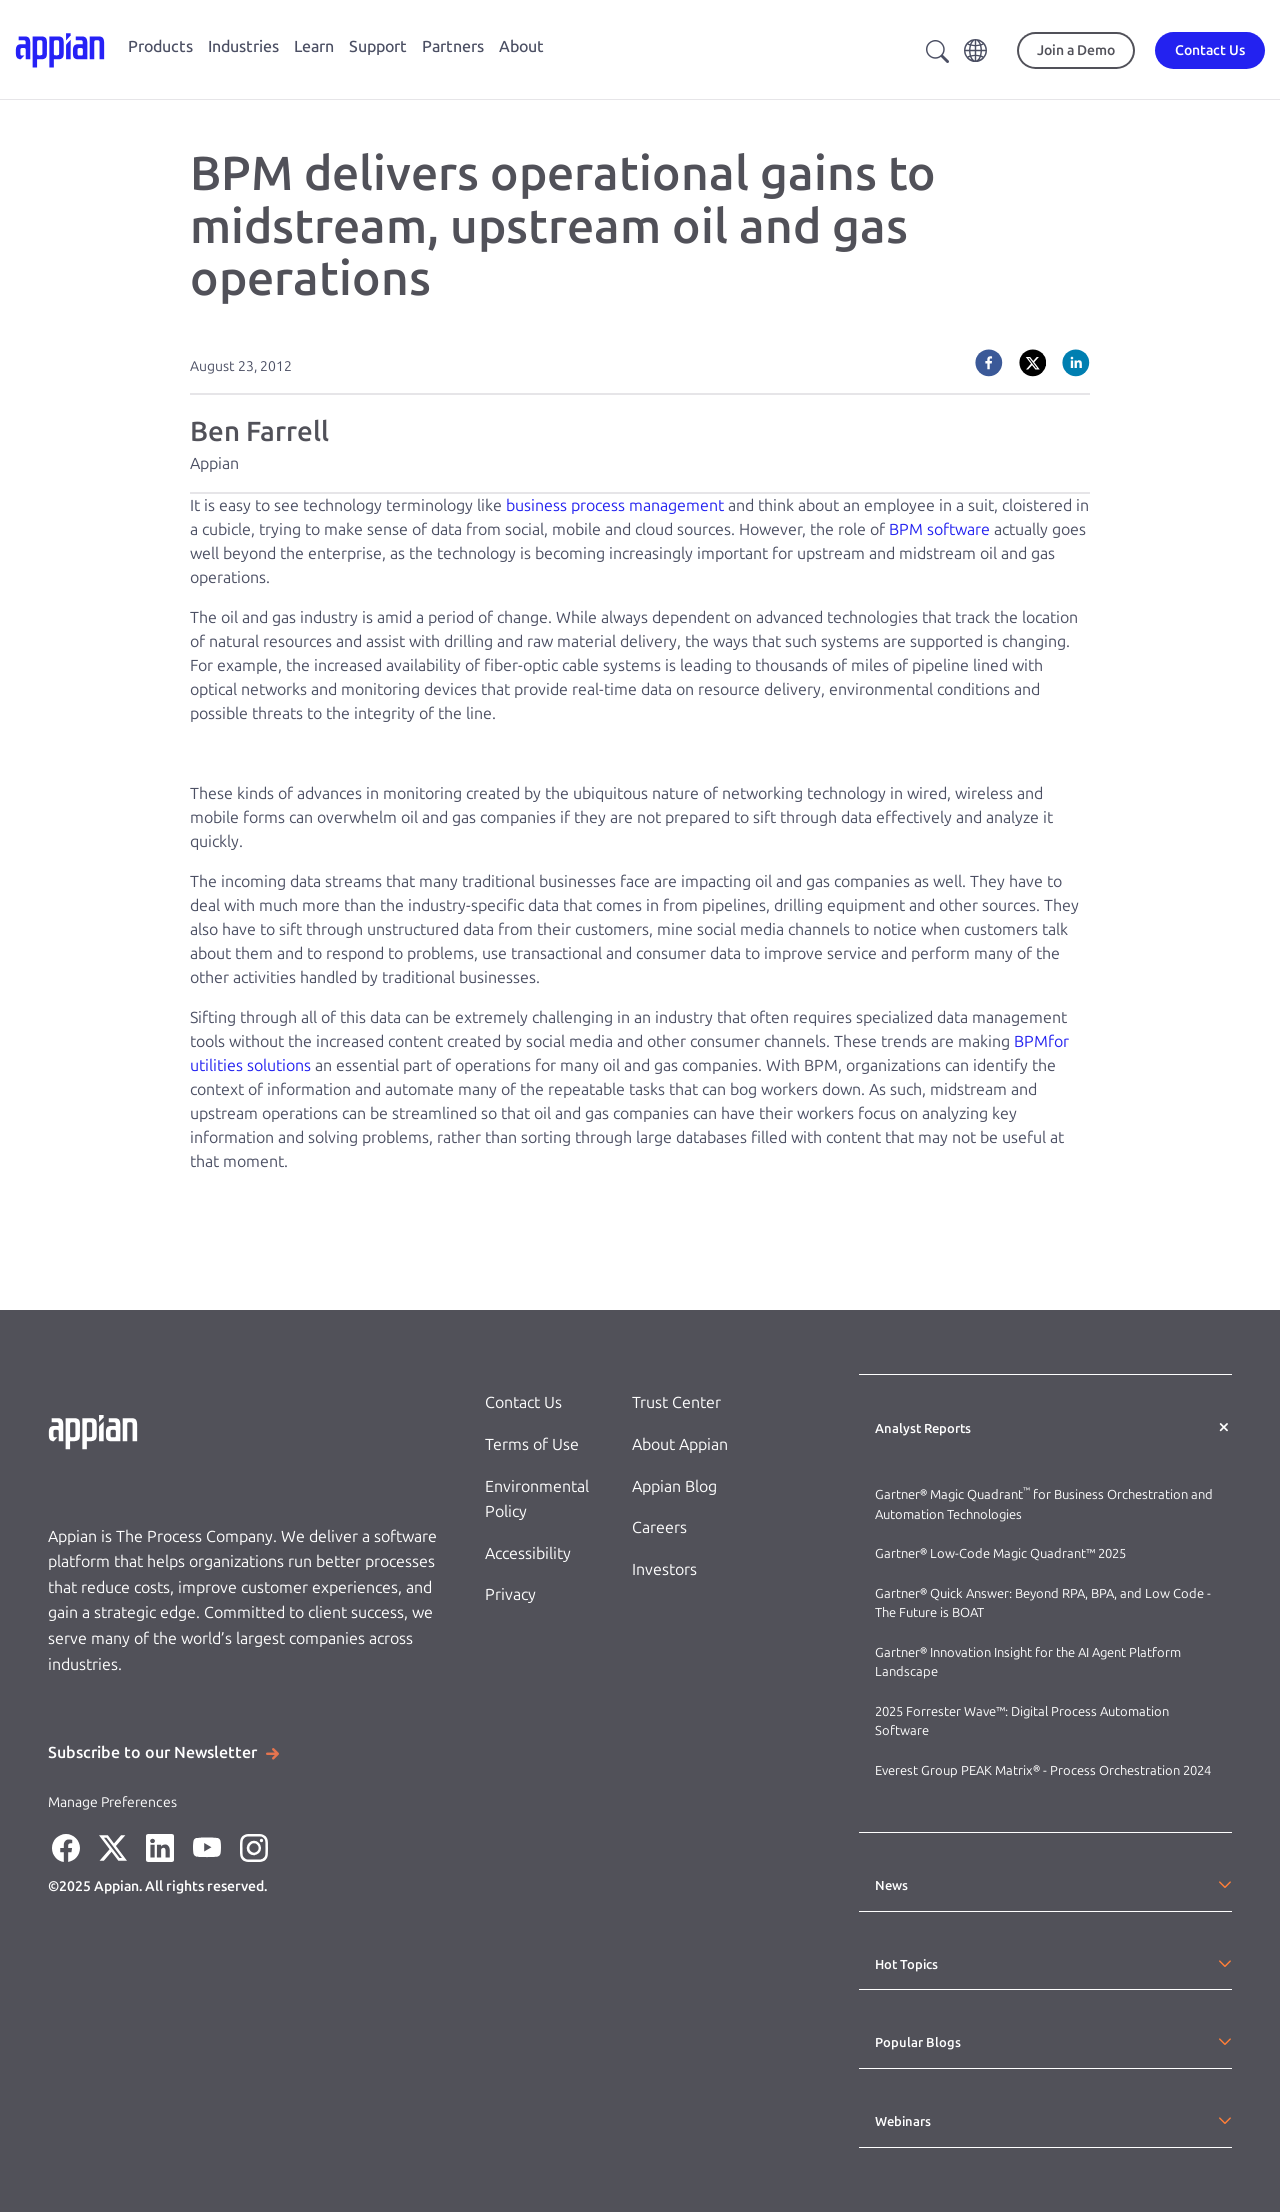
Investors (664, 1569)
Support (378, 46)
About (521, 46)
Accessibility (528, 1553)
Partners (453, 46)
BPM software (939, 529)
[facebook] (989, 363)
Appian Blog (674, 1486)
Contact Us (523, 1402)
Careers (659, 1527)
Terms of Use (532, 1444)
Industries (243, 46)
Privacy (510, 1594)
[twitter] (1033, 363)
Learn (314, 46)
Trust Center (676, 1402)
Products (160, 46)
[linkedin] (1076, 363)
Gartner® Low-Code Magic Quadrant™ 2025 (1002, 1553)
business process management (615, 505)
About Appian (680, 1444)
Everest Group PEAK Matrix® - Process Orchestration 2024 (1043, 1770)
